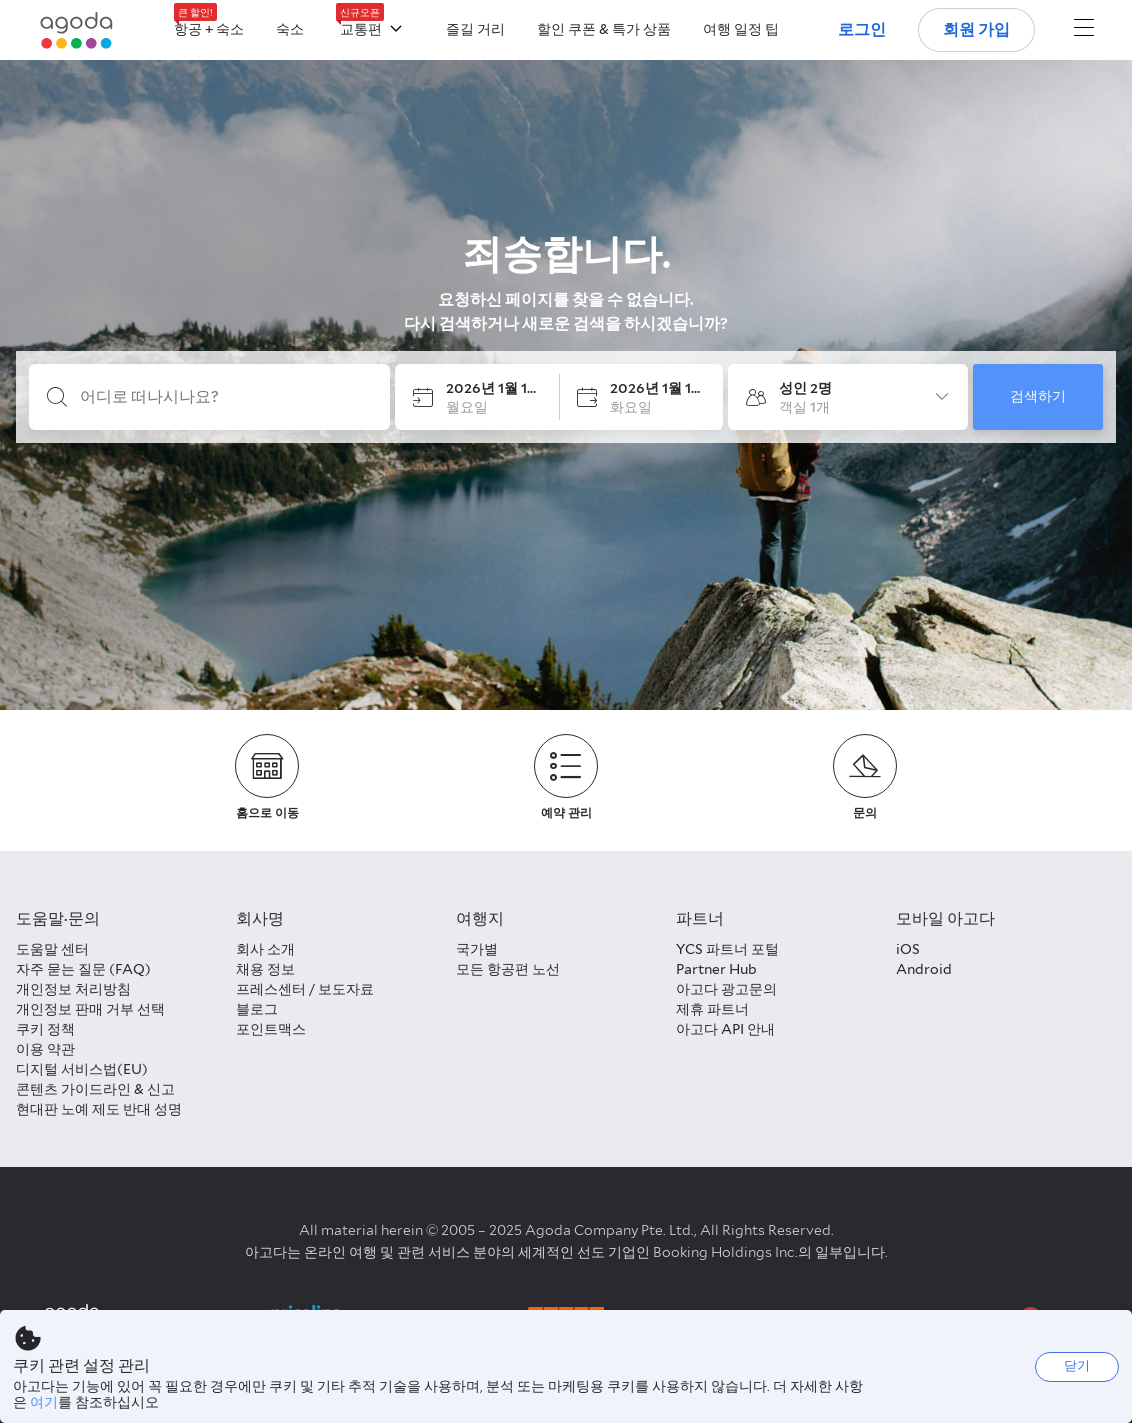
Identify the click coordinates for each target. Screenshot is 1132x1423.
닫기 (1077, 1365)
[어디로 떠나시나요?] (225, 397)
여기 (44, 1402)
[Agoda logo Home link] (77, 30)
